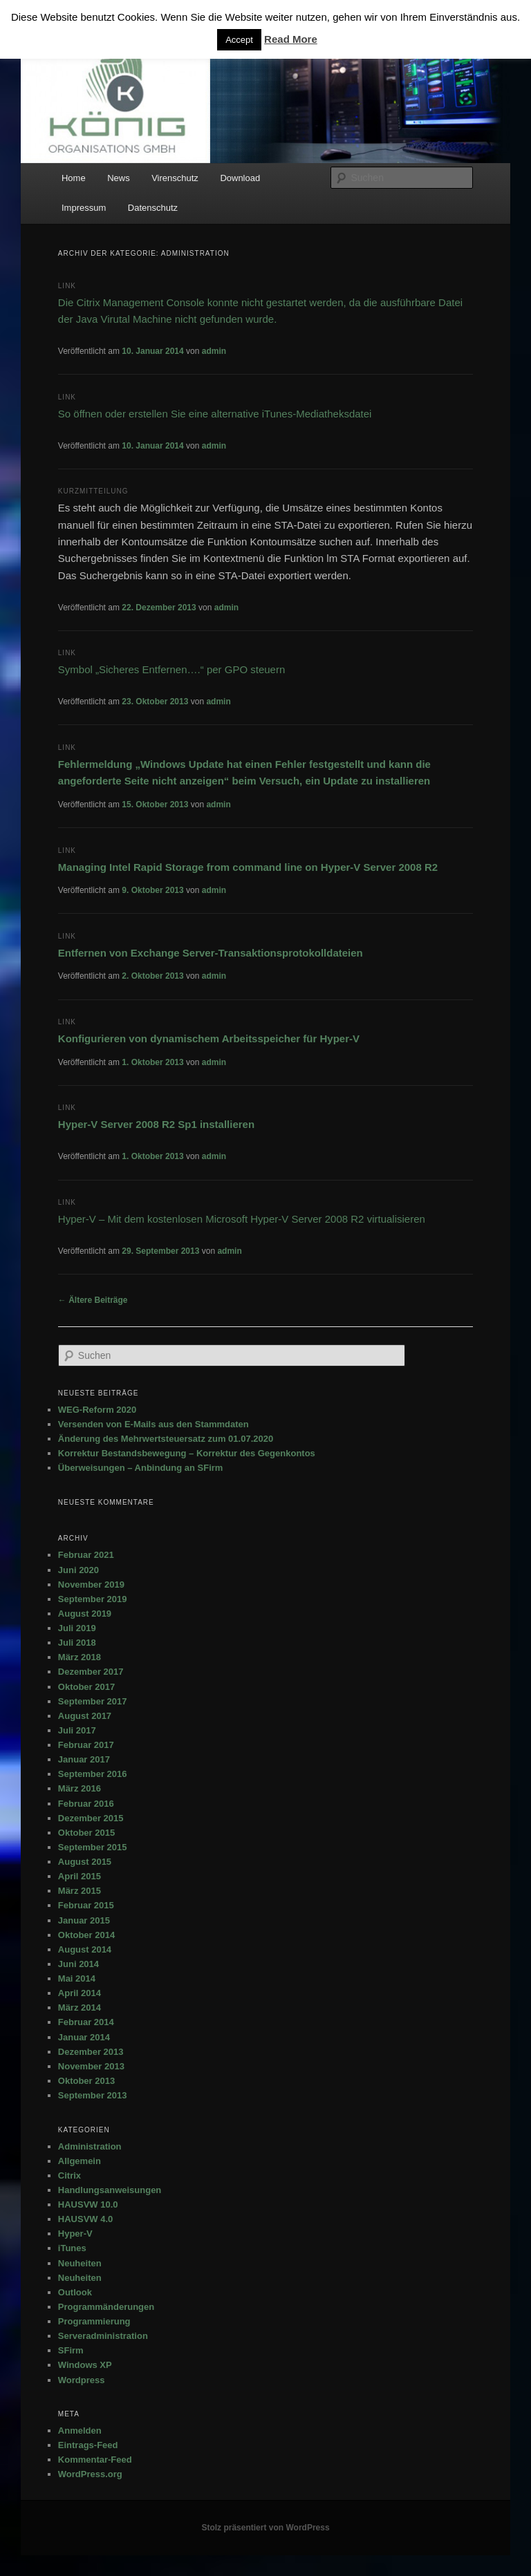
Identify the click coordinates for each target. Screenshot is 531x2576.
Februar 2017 (86, 1745)
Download (240, 178)
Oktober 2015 (86, 1832)
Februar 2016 (86, 1803)
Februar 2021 (86, 1555)
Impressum (84, 208)
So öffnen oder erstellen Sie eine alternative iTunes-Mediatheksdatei (215, 414)
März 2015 (79, 1891)
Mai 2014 (76, 1978)
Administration (90, 2146)
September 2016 (92, 1774)
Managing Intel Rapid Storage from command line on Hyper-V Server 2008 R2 (248, 867)
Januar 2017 (84, 1759)
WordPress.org (90, 2474)
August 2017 (84, 1716)
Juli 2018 (77, 1642)
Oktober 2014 (86, 1935)
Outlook (75, 2292)
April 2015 (79, 1876)
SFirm (71, 2350)
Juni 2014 (78, 1964)
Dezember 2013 (91, 2052)
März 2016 (79, 1788)
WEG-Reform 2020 (97, 1409)
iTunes (72, 2248)
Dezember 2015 (91, 1818)
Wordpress (81, 2380)
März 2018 (79, 1657)
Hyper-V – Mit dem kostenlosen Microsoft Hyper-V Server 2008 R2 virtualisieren (241, 1219)
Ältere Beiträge (93, 1300)
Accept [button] (239, 40)
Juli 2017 (77, 1730)
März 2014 (79, 2007)
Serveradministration (103, 2336)
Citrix (69, 2175)
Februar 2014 (86, 2022)
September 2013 (92, 2095)
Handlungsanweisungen (110, 2190)
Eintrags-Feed (88, 2445)
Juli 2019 (77, 1628)
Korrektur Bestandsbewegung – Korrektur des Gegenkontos (186, 1453)
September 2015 (92, 1847)
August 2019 (84, 1613)
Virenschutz (174, 178)
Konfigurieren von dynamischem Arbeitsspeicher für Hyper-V (209, 1038)
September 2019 (92, 1599)
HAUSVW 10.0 (88, 2204)
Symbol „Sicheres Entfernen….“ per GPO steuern (171, 669)
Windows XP (85, 2365)
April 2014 (79, 1993)
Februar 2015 (86, 1905)
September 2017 (92, 1701)
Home (74, 178)
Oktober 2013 (86, 2081)
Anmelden (80, 2430)
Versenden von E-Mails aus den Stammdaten (153, 1424)
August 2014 (84, 1949)
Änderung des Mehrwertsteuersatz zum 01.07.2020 (165, 1438)
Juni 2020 (78, 1570)
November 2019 (91, 1584)
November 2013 (91, 2066)
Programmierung (94, 2321)
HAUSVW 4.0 (85, 2219)
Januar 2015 (84, 1920)
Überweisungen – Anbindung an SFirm (140, 1468)
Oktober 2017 (86, 1687)
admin (214, 351)
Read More (290, 39)
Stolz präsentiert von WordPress (265, 2527)
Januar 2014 (84, 2037)
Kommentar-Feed (95, 2459)
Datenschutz (153, 208)
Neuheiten (80, 2263)
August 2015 (84, 1861)
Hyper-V (75, 2233)
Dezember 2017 (91, 1671)
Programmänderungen (106, 2307)
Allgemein (79, 2161)
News (118, 178)
